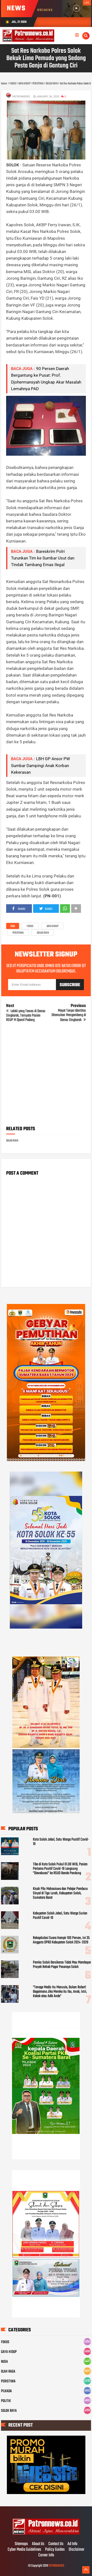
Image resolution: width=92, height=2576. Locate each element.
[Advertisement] (46, 1076)
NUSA (4, 2362)
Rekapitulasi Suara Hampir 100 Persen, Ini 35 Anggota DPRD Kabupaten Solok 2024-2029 (61, 1940)
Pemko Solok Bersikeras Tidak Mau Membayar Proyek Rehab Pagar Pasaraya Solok (62, 1964)
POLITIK (6, 2401)
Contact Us (56, 2544)
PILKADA (6, 2391)
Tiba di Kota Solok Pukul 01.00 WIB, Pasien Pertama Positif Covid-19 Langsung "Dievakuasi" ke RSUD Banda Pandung (60, 1868)
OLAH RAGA (8, 2371)
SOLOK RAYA (43, 932)
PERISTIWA (18, 932)
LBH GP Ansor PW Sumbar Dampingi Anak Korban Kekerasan (40, 765)
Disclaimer (76, 2549)
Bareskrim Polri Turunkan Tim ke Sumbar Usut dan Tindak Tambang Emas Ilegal (42, 558)
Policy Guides (55, 2549)
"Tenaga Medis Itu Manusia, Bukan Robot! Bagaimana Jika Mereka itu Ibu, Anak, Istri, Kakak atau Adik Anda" (60, 1991)
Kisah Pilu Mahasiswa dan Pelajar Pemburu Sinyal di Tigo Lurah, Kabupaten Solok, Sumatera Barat (60, 1893)
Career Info (46, 2555)
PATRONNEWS (56, 2566)
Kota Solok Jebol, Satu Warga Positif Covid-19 (61, 1841)
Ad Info (72, 2544)
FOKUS (30, 926)
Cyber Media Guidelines (24, 2549)
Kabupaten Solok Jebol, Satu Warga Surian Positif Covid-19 (60, 1915)
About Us (38, 2544)
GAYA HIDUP (52, 926)
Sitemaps (21, 2544)
